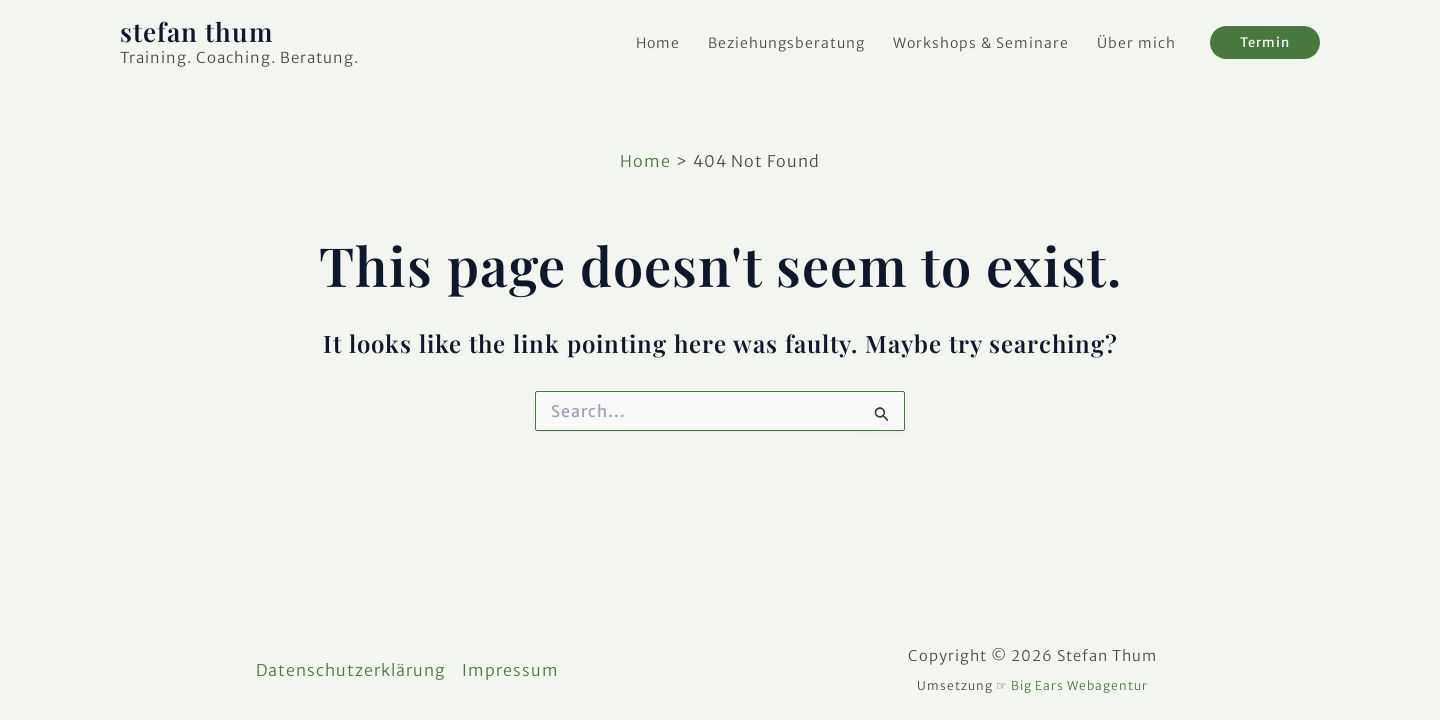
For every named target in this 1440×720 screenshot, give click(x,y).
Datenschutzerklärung (351, 670)
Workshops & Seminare (981, 43)
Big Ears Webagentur (1079, 685)
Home (658, 43)
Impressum (510, 670)
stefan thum (196, 31)
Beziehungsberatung (786, 43)
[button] (1265, 42)
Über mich (1136, 43)
